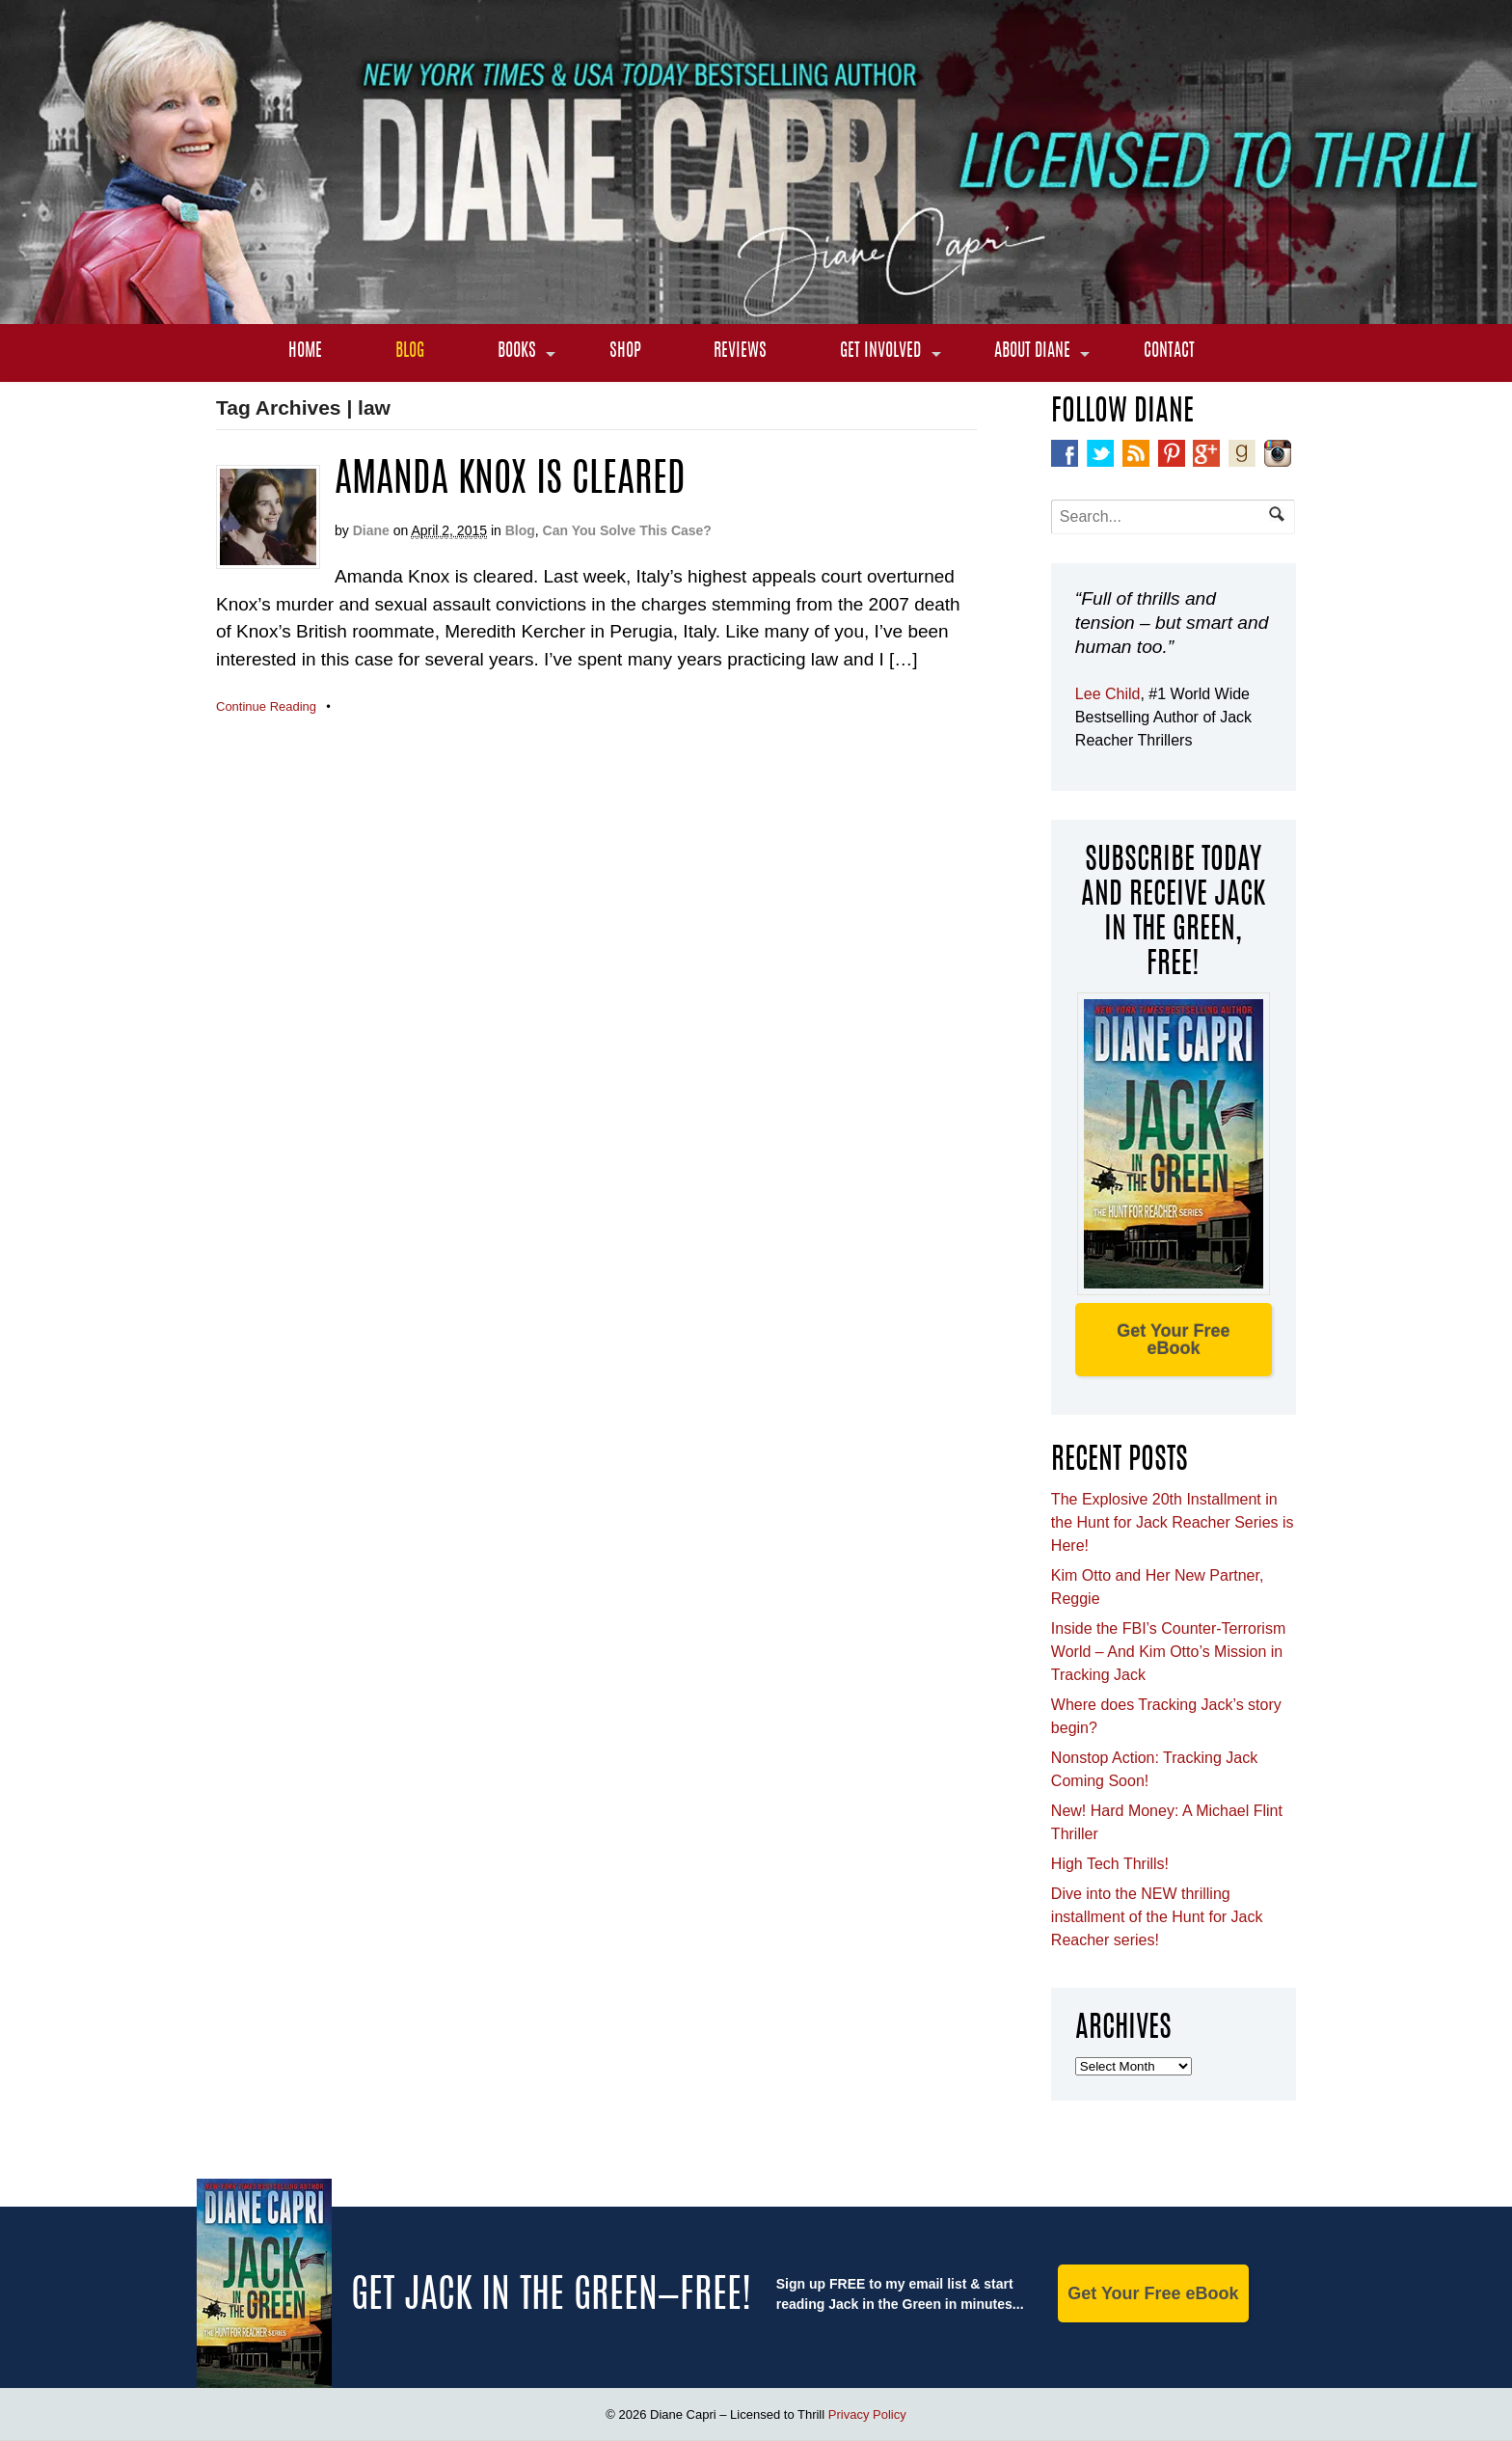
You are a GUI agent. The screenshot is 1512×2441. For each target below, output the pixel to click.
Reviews (740, 352)
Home (305, 352)
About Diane (1032, 352)
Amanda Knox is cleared (510, 481)
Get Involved (880, 352)
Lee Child (1108, 694)
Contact (1169, 352)
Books (517, 352)
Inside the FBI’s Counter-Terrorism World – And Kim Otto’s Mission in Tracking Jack (1168, 1651)
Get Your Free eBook (1173, 1339)
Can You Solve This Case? (627, 530)
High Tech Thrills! (1110, 1864)
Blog (409, 352)
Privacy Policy (867, 2414)
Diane (371, 530)
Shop (625, 352)
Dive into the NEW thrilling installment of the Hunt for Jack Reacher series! (1157, 1916)
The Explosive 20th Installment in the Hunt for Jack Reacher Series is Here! (1172, 1522)
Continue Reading (266, 706)
